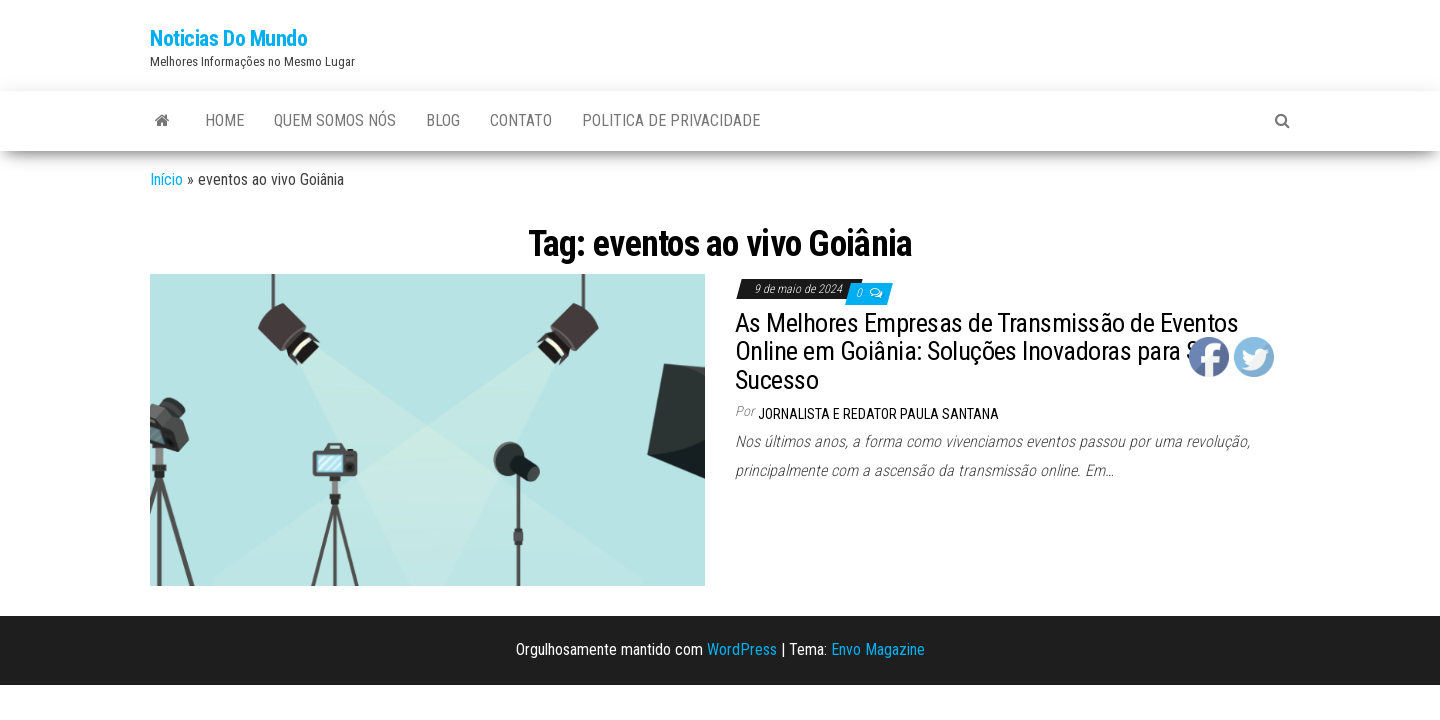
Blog (443, 120)
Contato (521, 120)
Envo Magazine (878, 649)
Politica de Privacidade (671, 120)
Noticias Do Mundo (229, 38)
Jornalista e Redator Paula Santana (878, 414)
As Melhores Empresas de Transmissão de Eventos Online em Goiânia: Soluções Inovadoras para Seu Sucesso (986, 351)
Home (224, 120)
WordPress (742, 649)
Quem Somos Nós (335, 120)
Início (166, 179)
